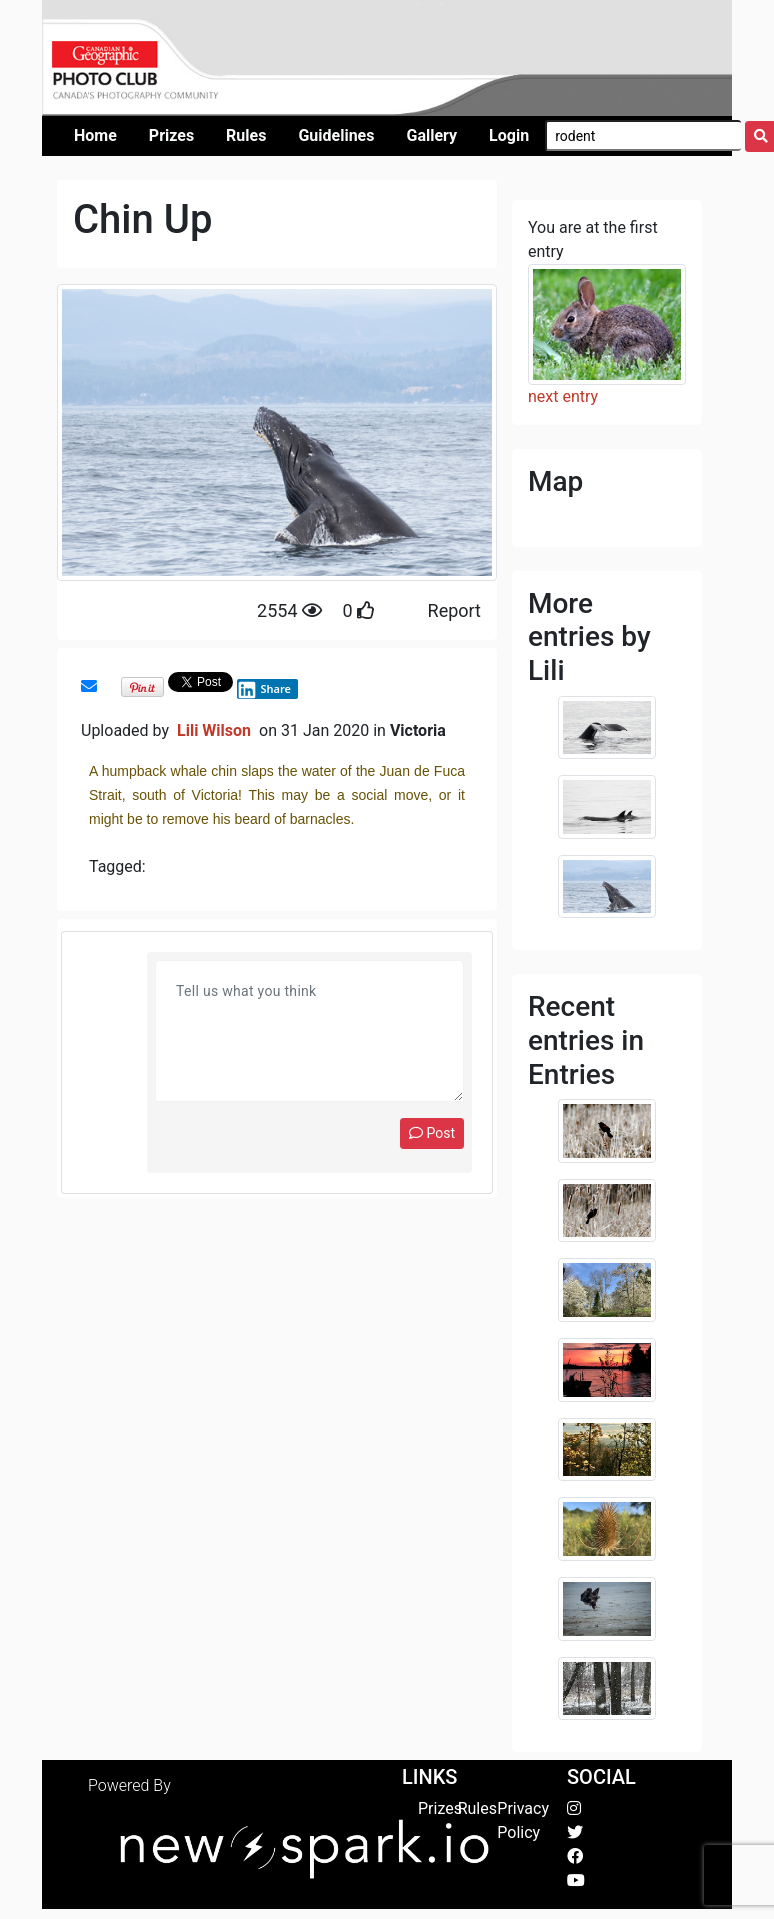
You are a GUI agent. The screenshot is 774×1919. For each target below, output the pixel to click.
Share (264, 689)
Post (432, 1133)
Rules (477, 1808)
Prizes (440, 1808)
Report (454, 610)
